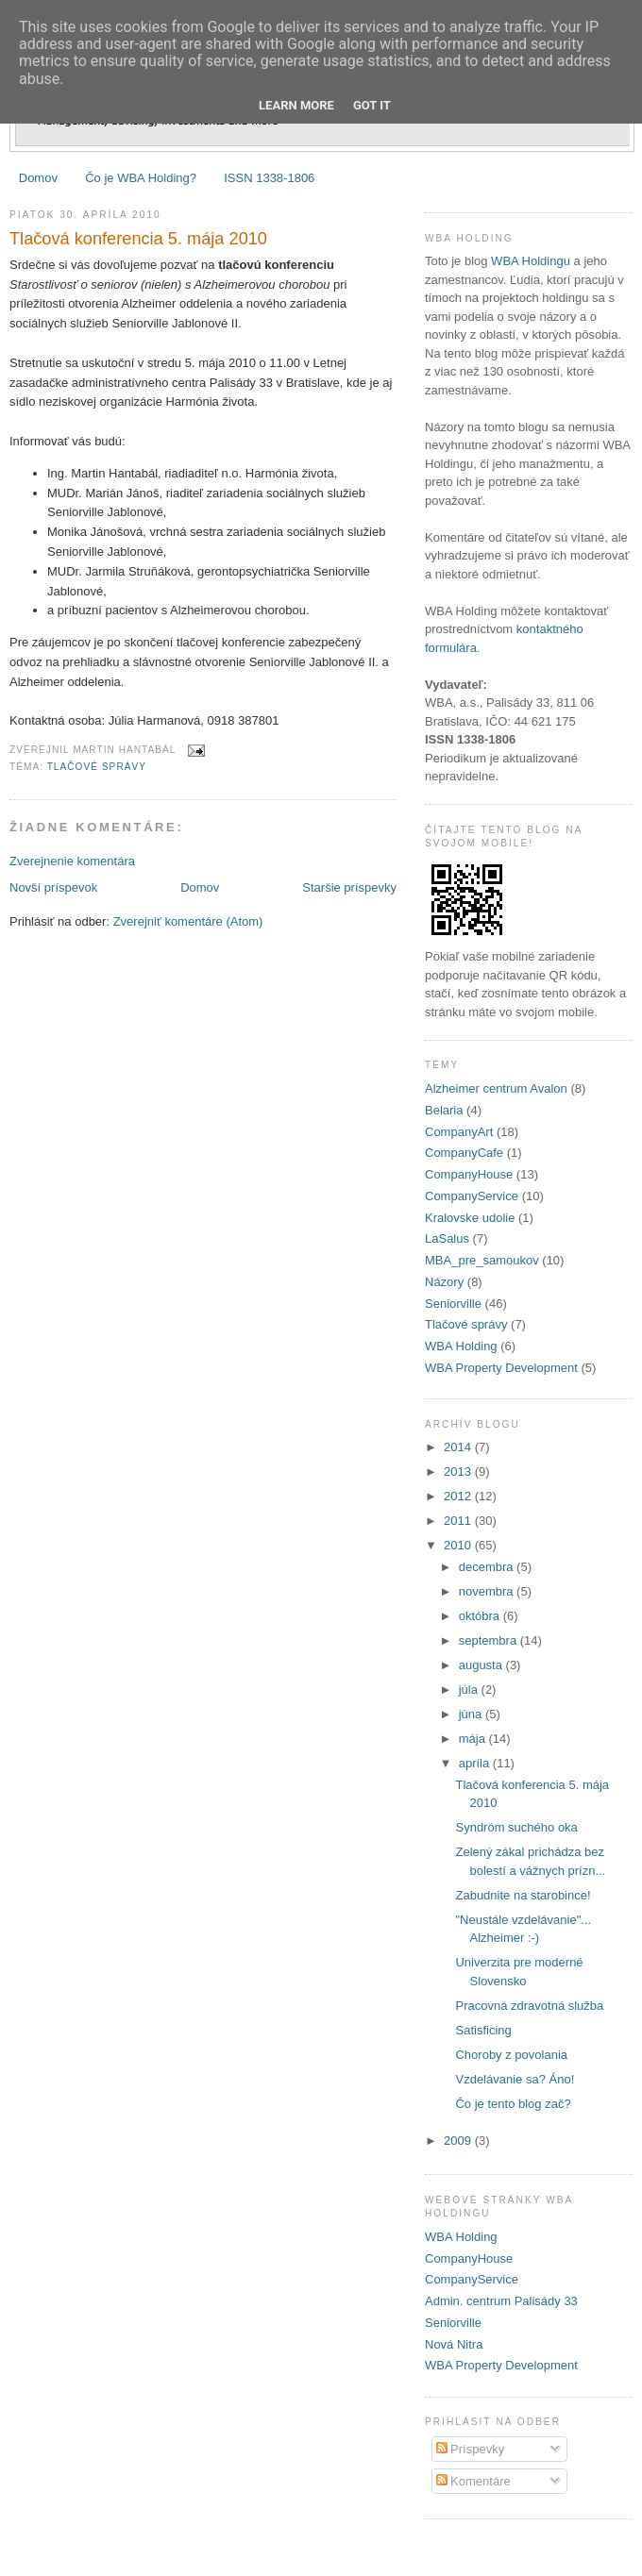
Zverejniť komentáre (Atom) (188, 921)
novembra (487, 1591)
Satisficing (483, 2030)
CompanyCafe (464, 1153)
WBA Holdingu (530, 261)
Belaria (444, 1110)
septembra (489, 1640)
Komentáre (473, 2481)
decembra (487, 1567)
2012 (459, 1496)
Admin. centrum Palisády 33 (501, 2301)
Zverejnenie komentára (72, 861)
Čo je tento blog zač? (512, 2104)
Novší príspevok (53, 887)
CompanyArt (459, 1132)
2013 (459, 1471)
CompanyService (471, 1196)
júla (470, 1689)
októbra (481, 1616)
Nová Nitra (453, 2344)
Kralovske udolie (470, 1218)
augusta (482, 1665)
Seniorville (453, 1303)
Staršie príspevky (349, 887)
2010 (459, 1545)
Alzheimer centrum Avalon (496, 1088)
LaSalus (447, 1238)
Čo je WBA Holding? (140, 178)
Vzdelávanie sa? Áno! (514, 2079)
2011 (459, 1521)
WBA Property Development (501, 1368)
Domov (38, 178)
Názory (444, 1282)
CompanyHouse (469, 1174)
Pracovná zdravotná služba (529, 2006)
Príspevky (470, 2449)
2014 (459, 1447)
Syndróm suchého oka (516, 1827)
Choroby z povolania (511, 2055)
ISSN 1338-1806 (269, 178)
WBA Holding (461, 1346)
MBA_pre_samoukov (482, 1260)
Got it (372, 105)
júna (472, 1714)
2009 (459, 2140)
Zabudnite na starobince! (522, 1895)
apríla (476, 1763)
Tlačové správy (96, 766)
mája (474, 1738)
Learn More (296, 105)
